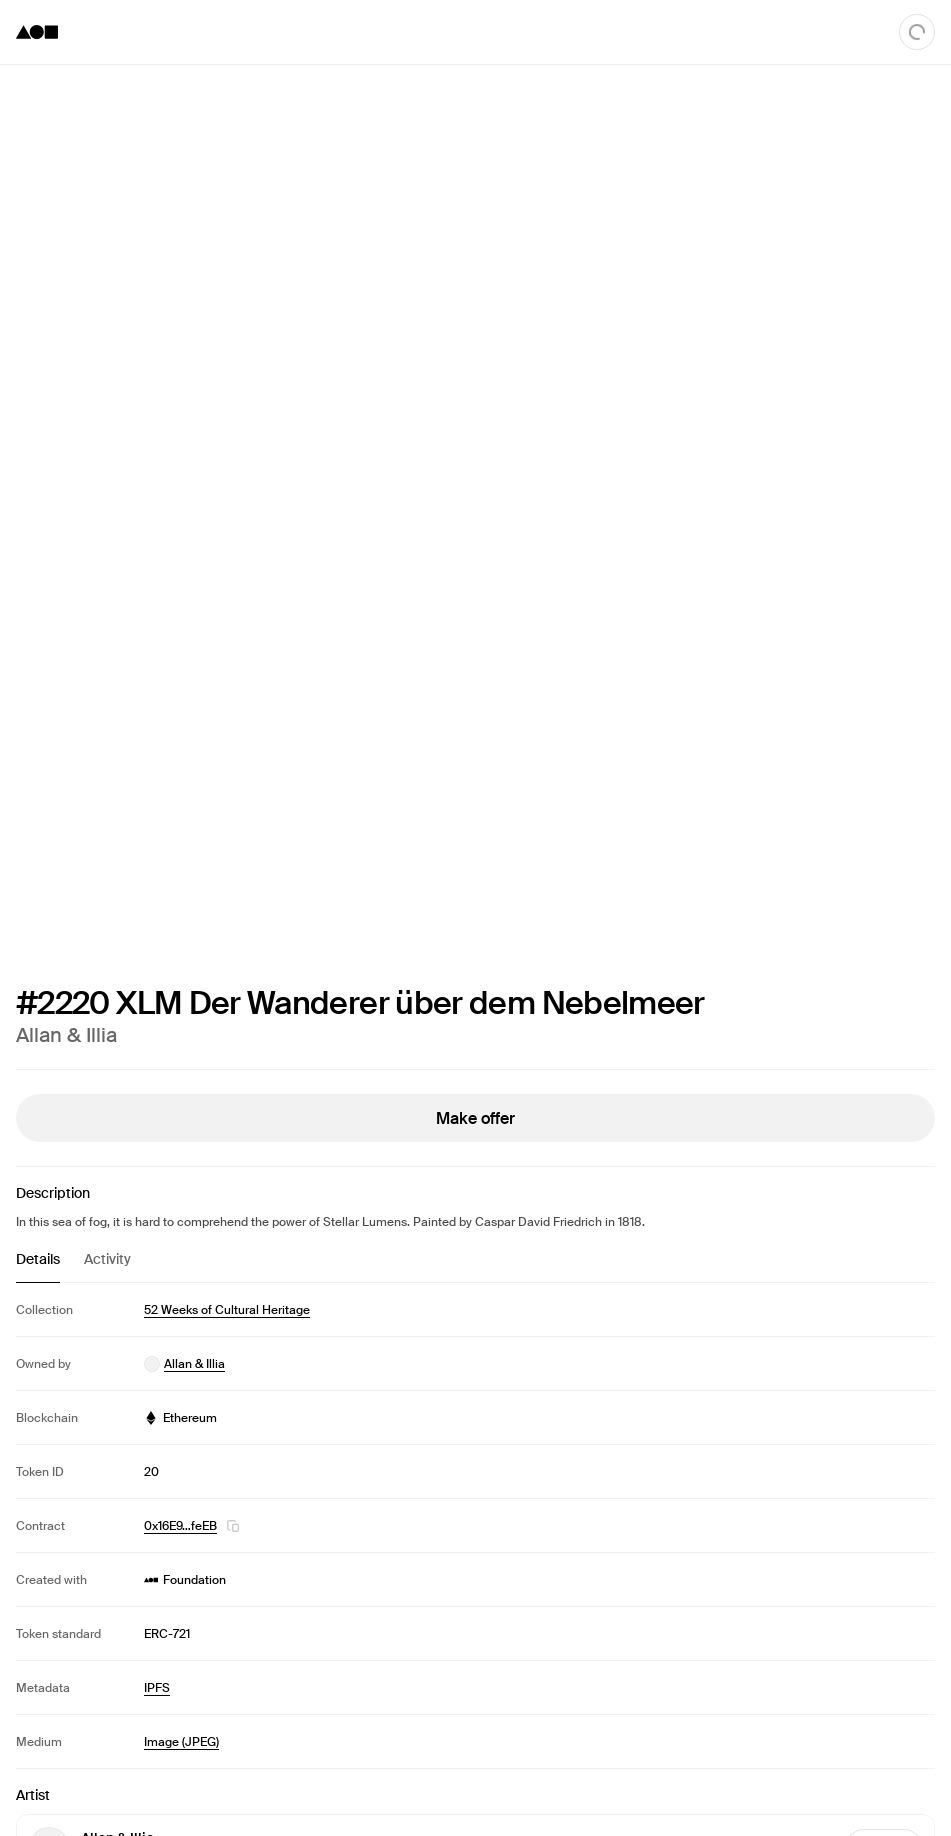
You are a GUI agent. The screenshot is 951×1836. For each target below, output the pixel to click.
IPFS (157, 1688)
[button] (233, 1526)
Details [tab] (38, 1259)
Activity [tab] (107, 1259)
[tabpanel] (475, 1525)
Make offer (475, 1118)
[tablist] (475, 1266)
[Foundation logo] (37, 32)
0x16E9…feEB (180, 1526)
